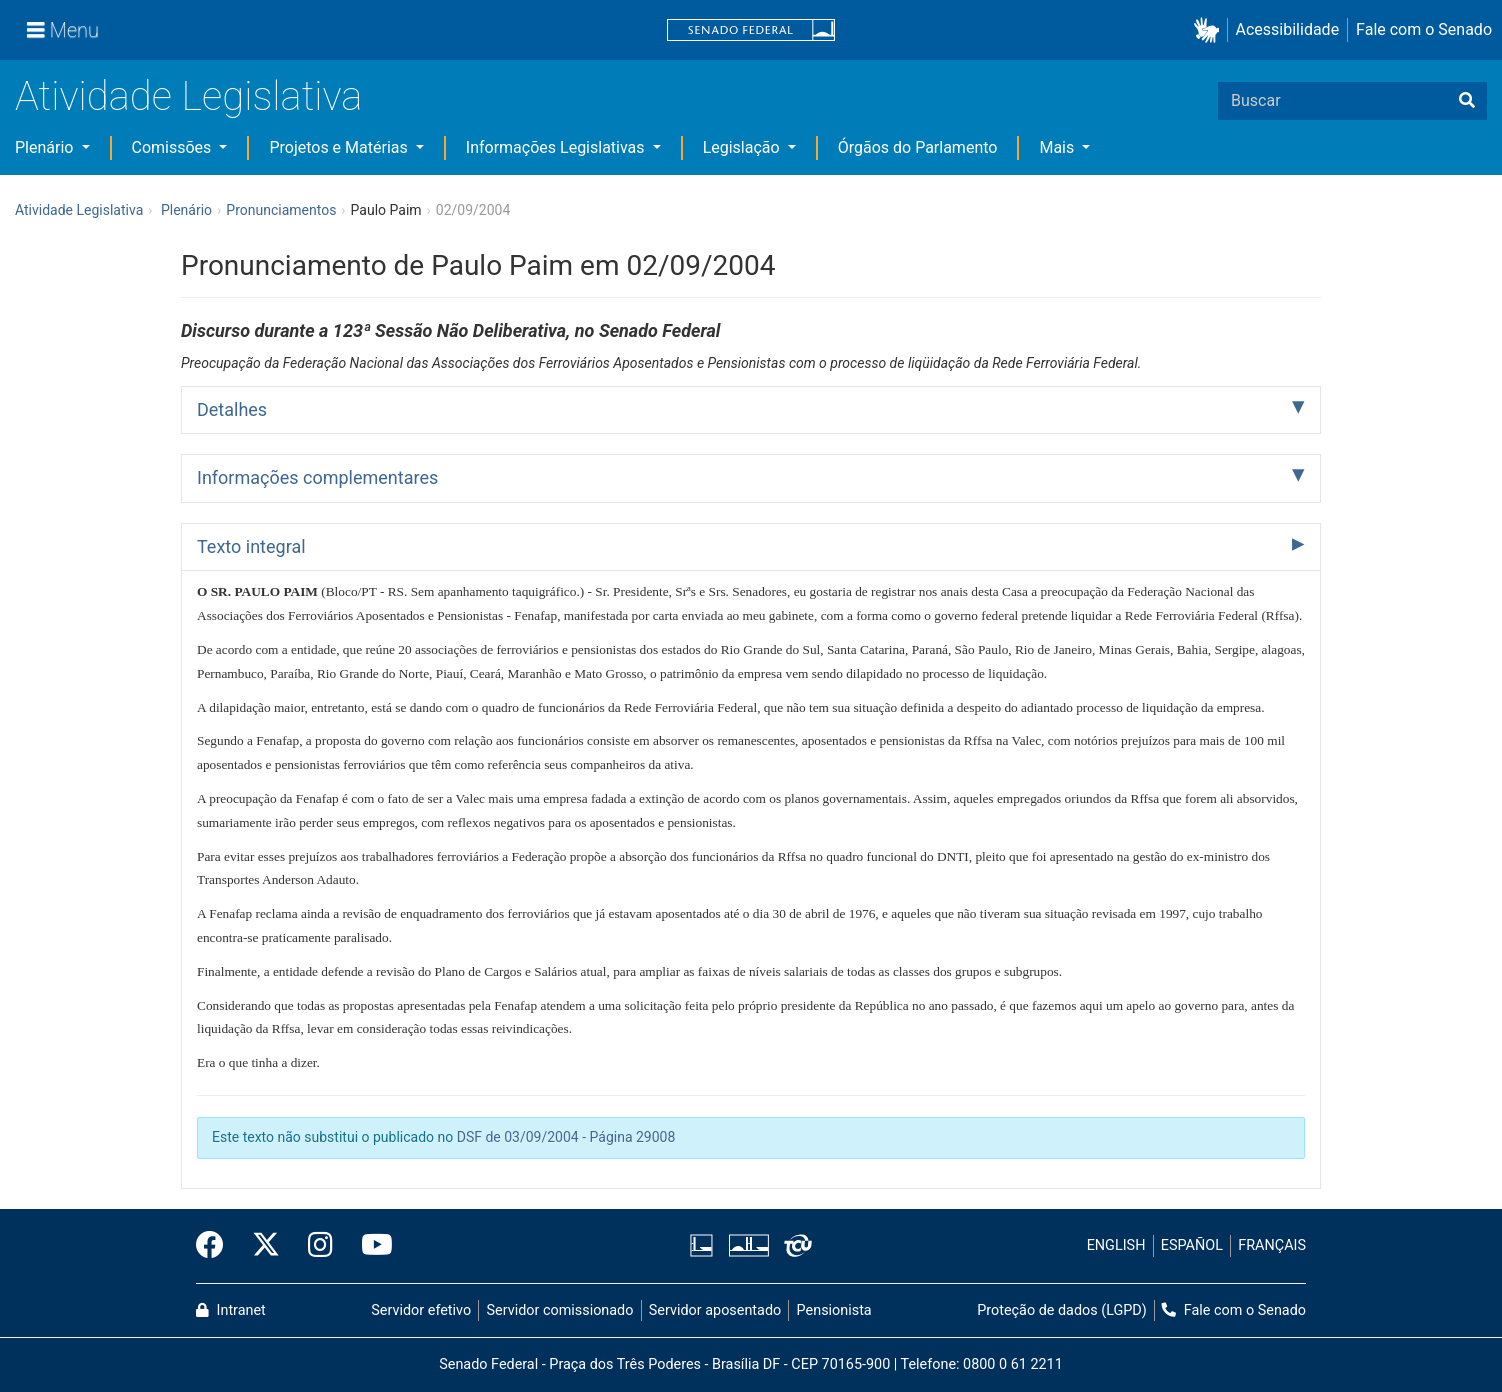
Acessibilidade (1288, 29)
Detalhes (232, 409)
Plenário (46, 147)
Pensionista (834, 1310)
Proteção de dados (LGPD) (1062, 1310)
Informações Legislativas (557, 147)
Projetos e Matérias (340, 147)
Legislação (743, 147)
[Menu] (63, 30)
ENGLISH (1116, 1245)
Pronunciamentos (281, 210)
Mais (1058, 147)
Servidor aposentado (715, 1310)
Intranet (231, 1310)
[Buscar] (1467, 101)
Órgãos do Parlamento (918, 147)
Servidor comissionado (560, 1310)
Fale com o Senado (1424, 29)
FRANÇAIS (1272, 1245)
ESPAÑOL (1192, 1245)
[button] (1210, 30)
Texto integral (251, 546)
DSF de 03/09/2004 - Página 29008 (566, 1137)
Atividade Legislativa (188, 96)
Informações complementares (317, 477)
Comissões (174, 147)
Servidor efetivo (421, 1310)
